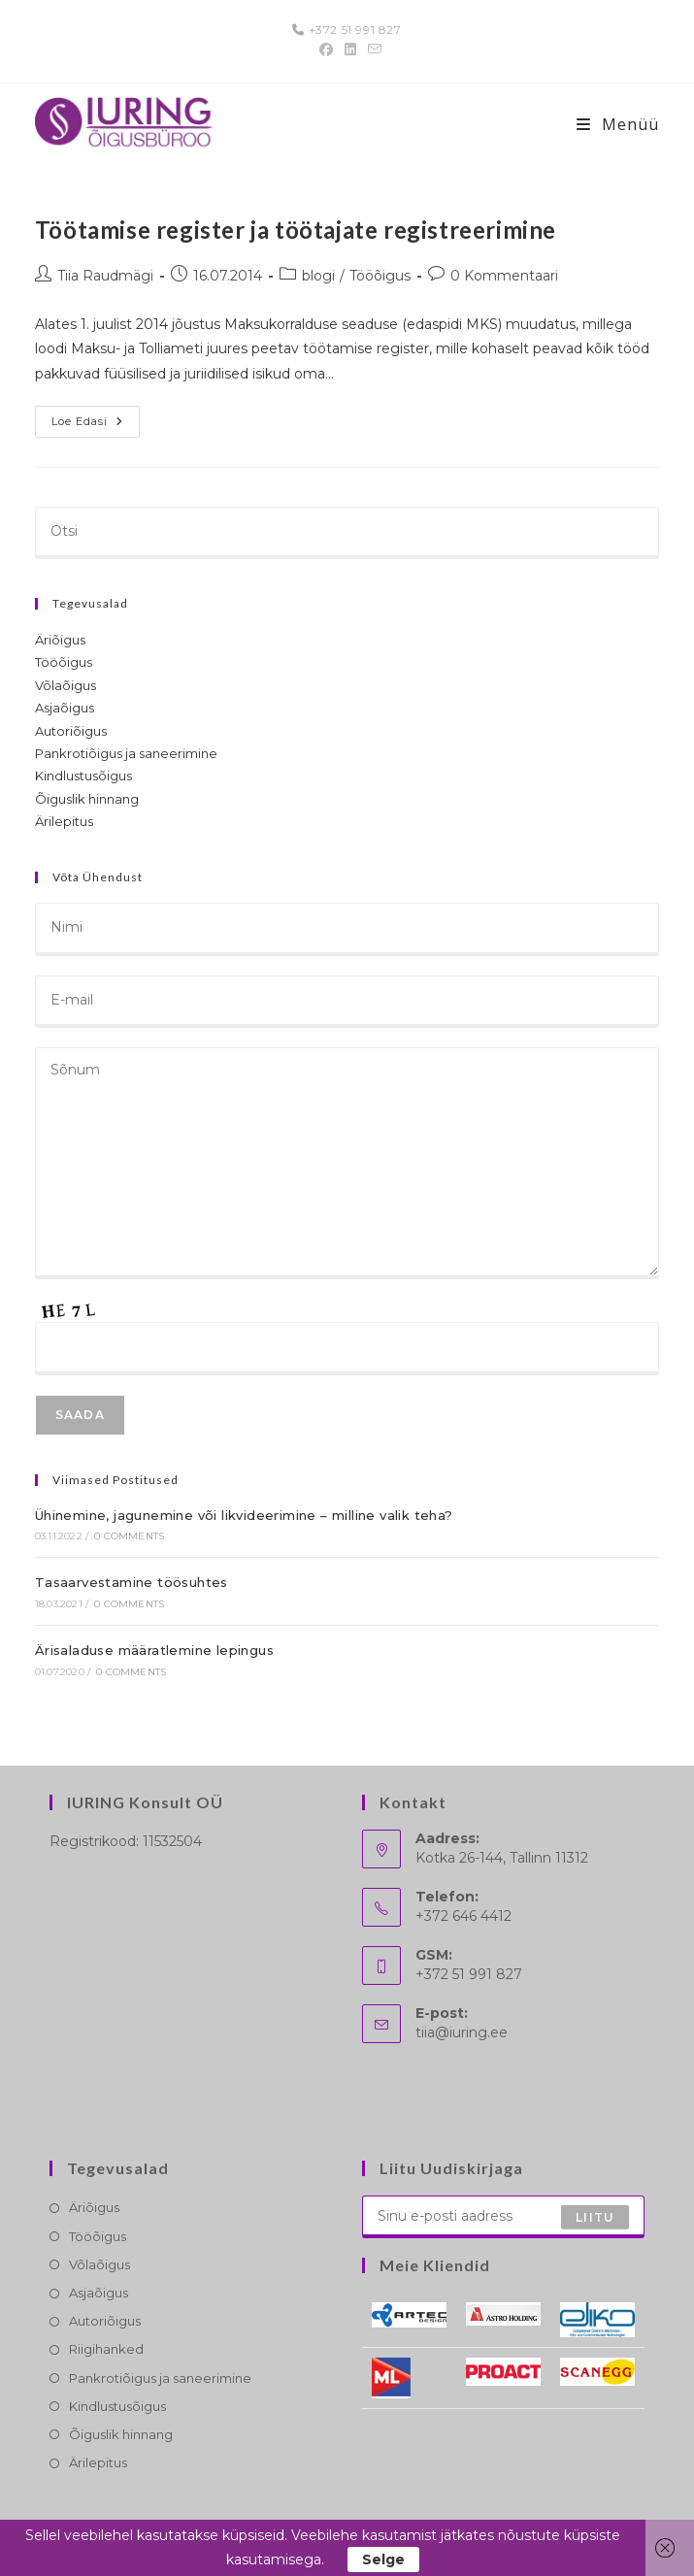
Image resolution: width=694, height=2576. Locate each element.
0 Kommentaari (504, 275)
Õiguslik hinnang (87, 799)
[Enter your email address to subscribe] (503, 2217)
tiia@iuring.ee (461, 2032)
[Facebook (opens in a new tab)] (326, 49)
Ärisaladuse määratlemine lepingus (154, 1650)
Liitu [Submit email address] (595, 2216)
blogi (318, 275)
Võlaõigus (65, 685)
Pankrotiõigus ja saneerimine (126, 753)
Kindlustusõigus (83, 775)
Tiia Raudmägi (105, 275)
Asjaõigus (64, 707)
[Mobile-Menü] (618, 124)
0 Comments (129, 1536)
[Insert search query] (347, 533)
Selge (383, 2559)
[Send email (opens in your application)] (371, 49)
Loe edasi (95, 425)
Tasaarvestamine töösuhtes (131, 1582)
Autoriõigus (71, 731)
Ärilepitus (64, 821)
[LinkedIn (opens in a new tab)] (350, 49)
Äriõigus (60, 639)
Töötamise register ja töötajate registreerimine (295, 229)
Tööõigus (380, 275)
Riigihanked (106, 2349)
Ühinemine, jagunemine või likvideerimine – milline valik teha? (244, 1515)
